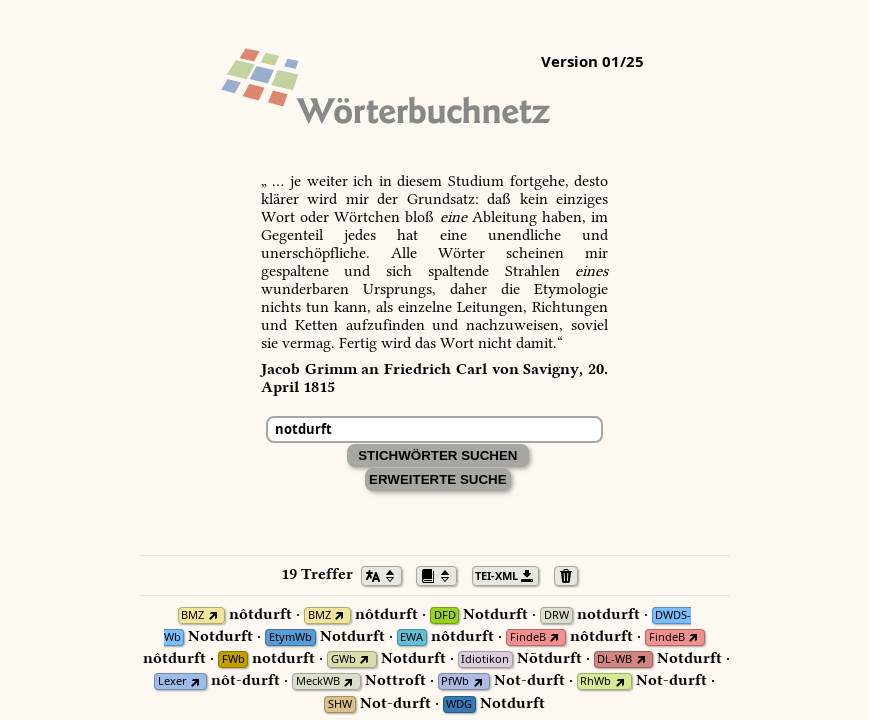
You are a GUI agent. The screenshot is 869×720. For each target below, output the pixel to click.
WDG (459, 704)
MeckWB (318, 681)
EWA (411, 637)
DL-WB (614, 659)
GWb (343, 659)
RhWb (595, 681)
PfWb (455, 681)
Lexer (172, 681)
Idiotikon (485, 659)
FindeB (528, 637)
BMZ (192, 615)
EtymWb (290, 637)
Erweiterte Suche (438, 479)
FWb (233, 659)
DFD (445, 615)
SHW (340, 704)
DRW (556, 615)
